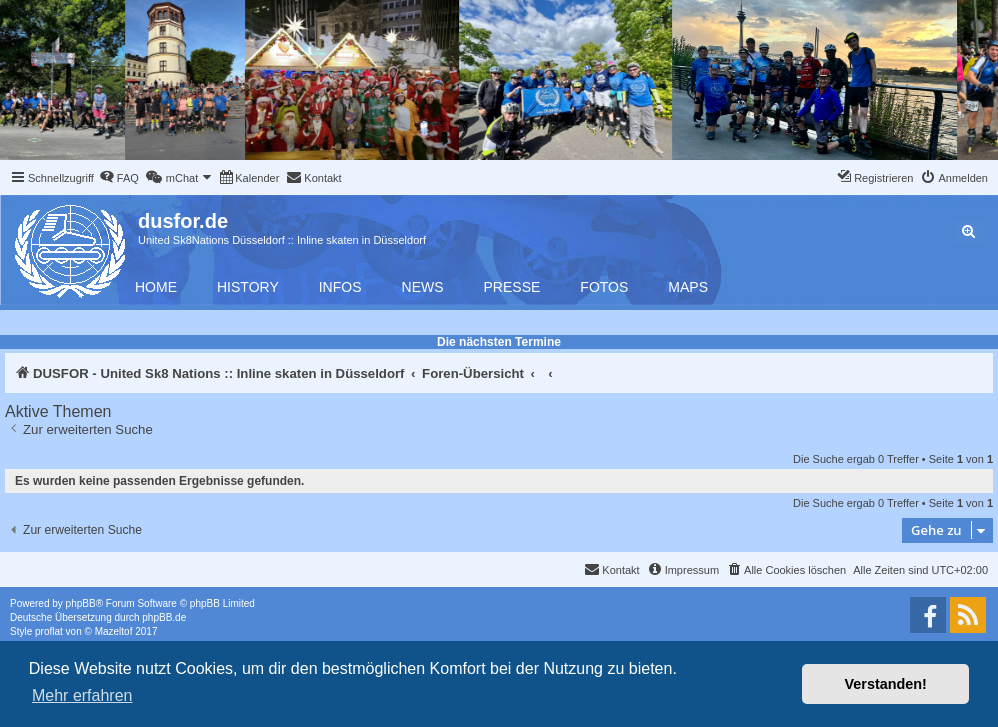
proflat (49, 631)
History (248, 287)
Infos (340, 287)
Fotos (604, 287)
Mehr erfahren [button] (82, 695)
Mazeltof (114, 631)
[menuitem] (119, 178)
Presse (512, 287)
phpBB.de (164, 617)
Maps (688, 287)
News (423, 287)
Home (156, 287)
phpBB (81, 603)
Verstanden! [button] (886, 684)
